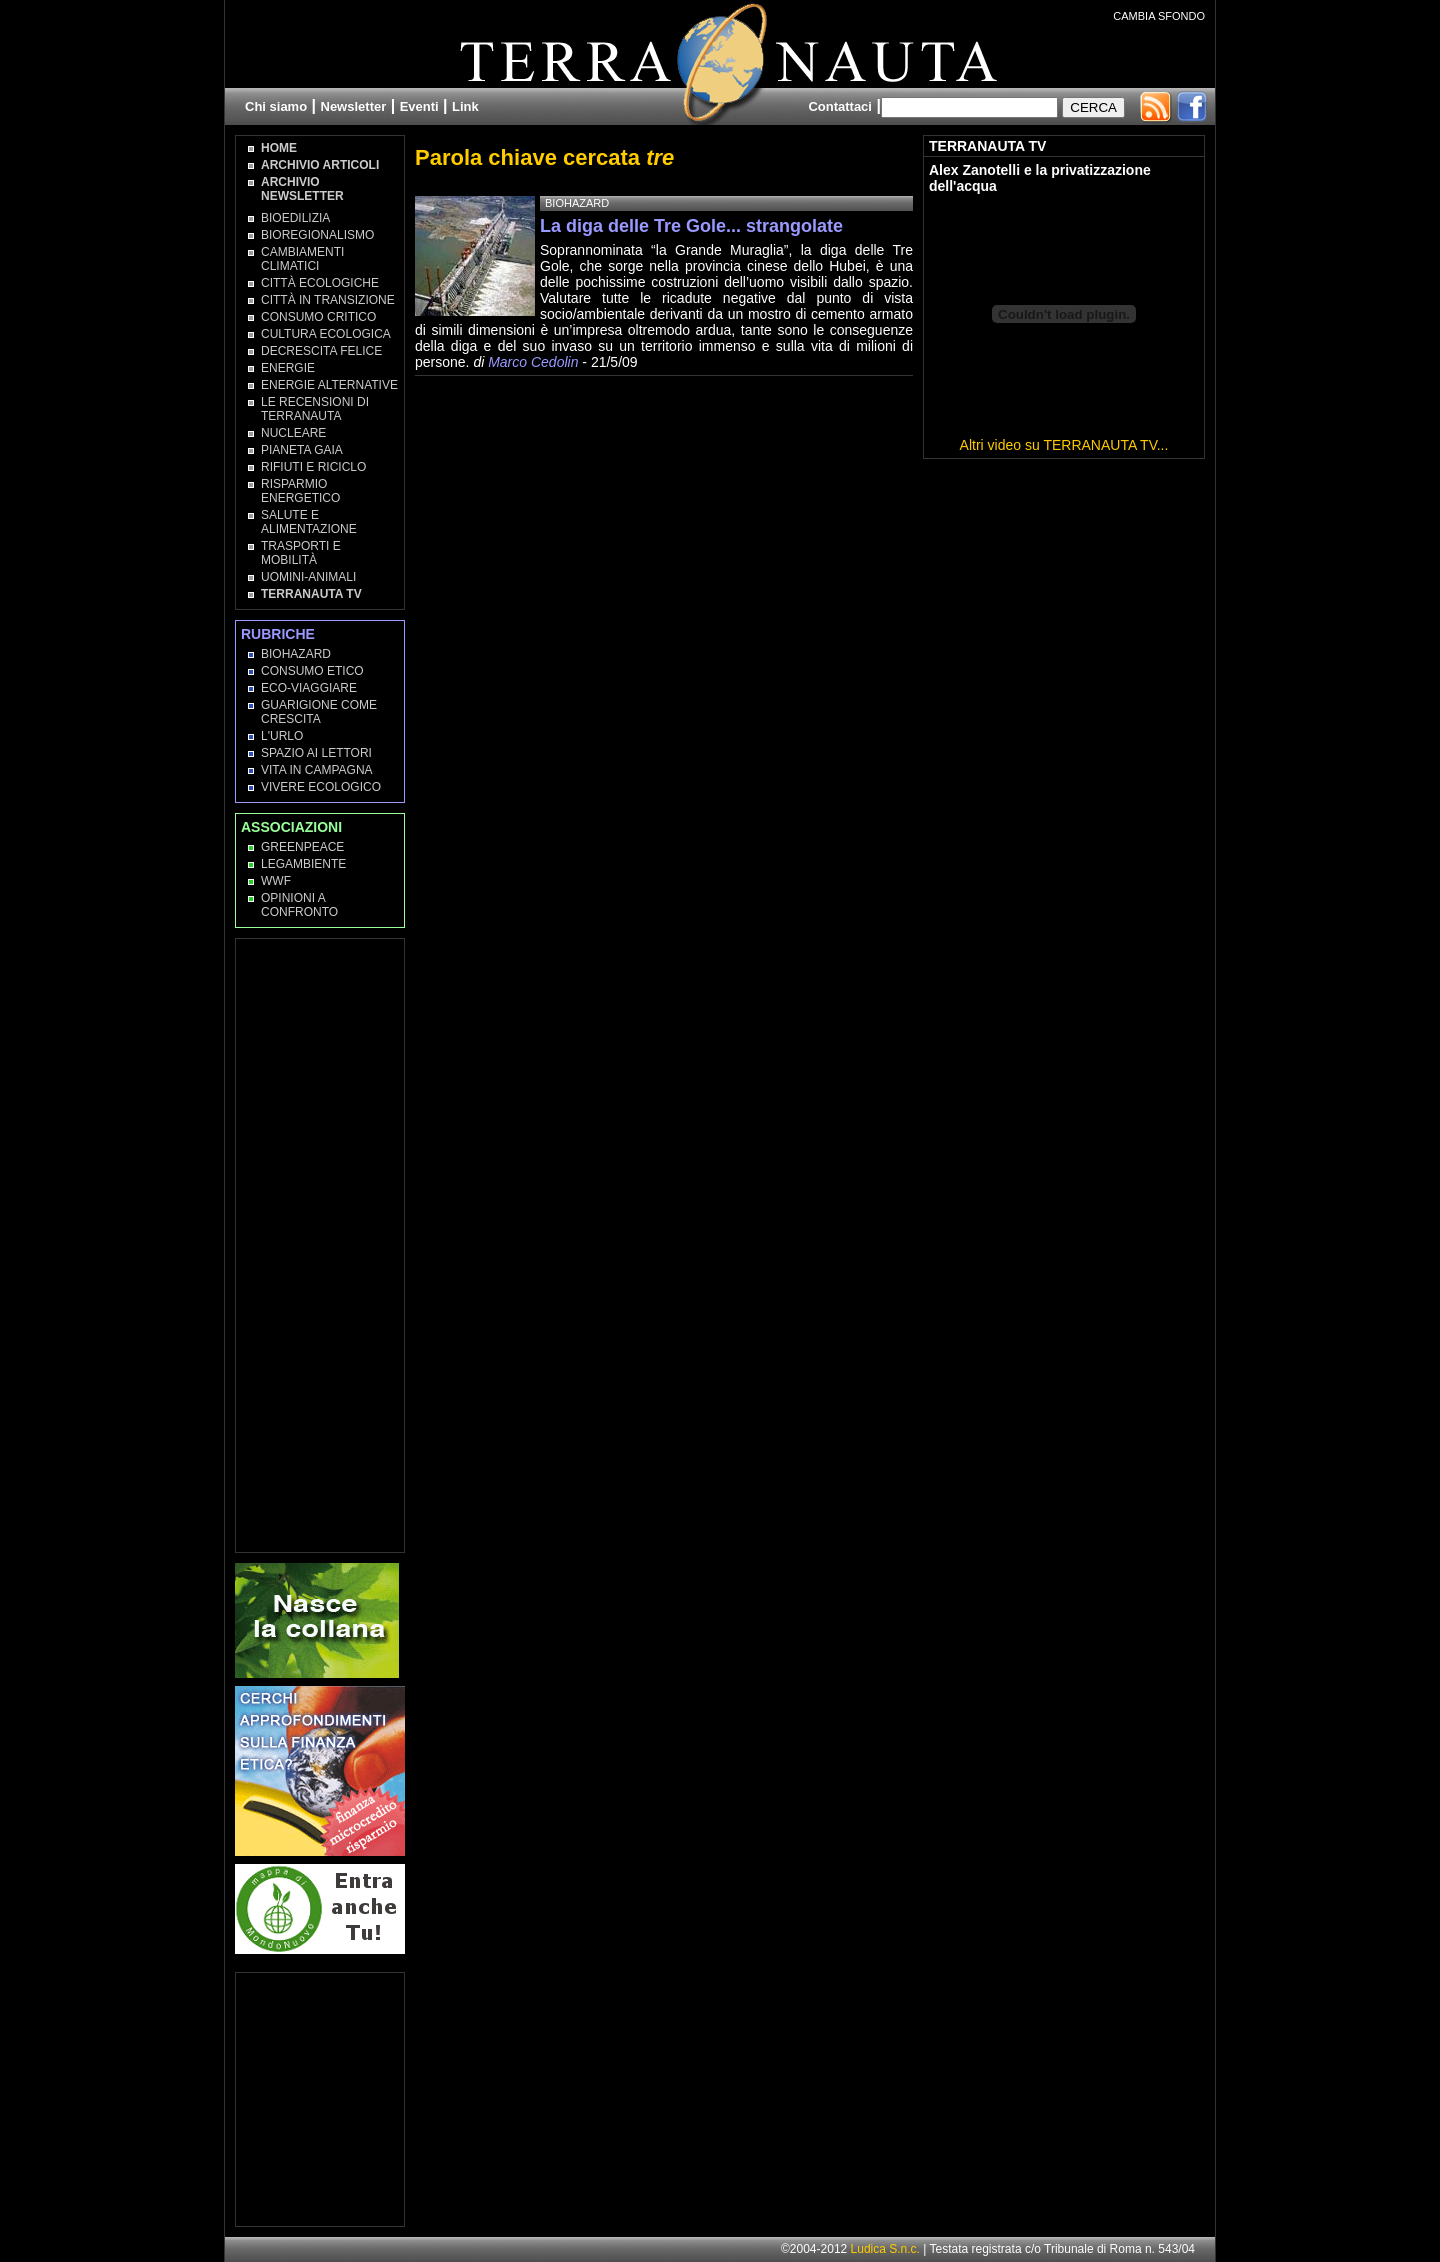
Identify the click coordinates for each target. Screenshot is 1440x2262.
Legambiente (303, 864)
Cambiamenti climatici (302, 259)
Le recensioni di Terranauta (315, 409)
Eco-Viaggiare (309, 688)
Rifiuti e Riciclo (313, 467)
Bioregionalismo (317, 235)
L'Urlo (282, 736)
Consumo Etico (312, 671)
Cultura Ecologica (326, 334)
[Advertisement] (321, 1244)
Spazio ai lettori (316, 753)
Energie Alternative (329, 385)
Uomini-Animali (308, 577)
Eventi (419, 106)
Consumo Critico (318, 317)
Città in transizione (328, 300)
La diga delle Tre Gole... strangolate (691, 226)
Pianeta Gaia (302, 450)
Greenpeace (302, 847)
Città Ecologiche (320, 283)
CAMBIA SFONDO (1159, 16)
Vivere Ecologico (321, 787)
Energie (288, 368)
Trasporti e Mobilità (301, 553)
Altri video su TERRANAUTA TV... (1064, 445)
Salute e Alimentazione (309, 522)
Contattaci (840, 106)
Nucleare (293, 433)
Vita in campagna (317, 770)
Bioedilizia (295, 218)
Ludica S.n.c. (885, 2249)
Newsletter (354, 106)
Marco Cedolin (533, 362)
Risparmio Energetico (300, 491)
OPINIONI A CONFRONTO (299, 905)
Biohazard (296, 654)
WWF (276, 881)
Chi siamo (276, 106)
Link (465, 106)
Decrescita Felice (321, 351)
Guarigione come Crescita (319, 712)
